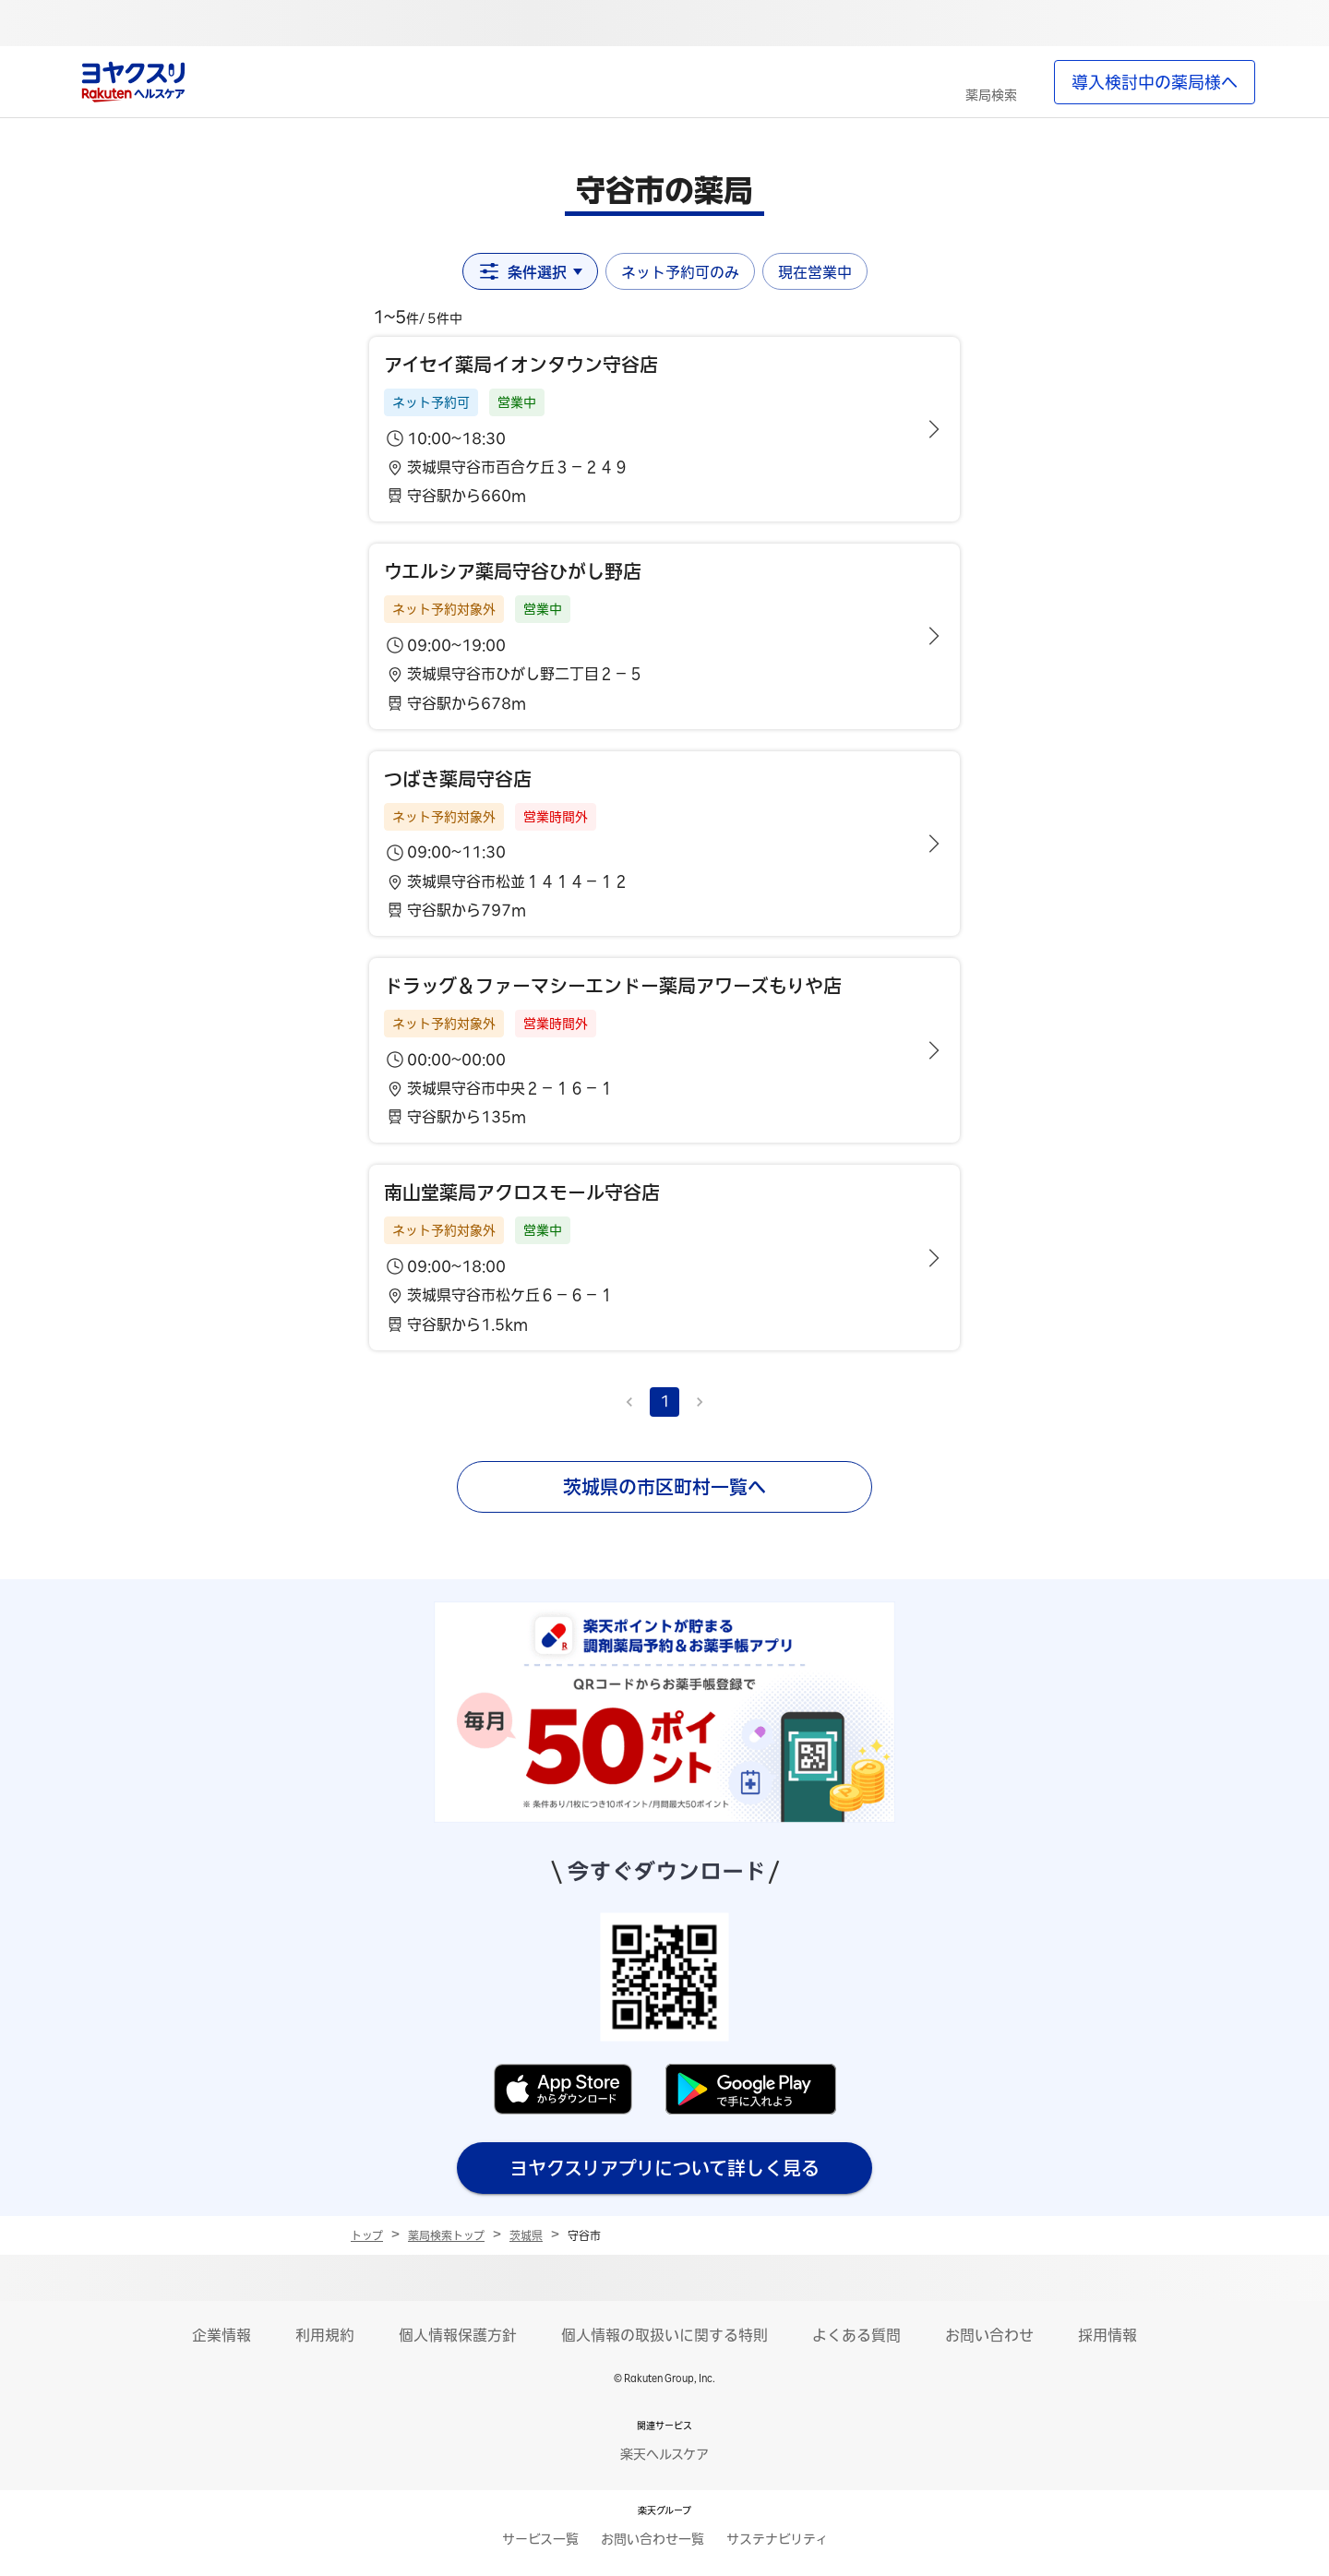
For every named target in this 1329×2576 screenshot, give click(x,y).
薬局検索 (991, 95)
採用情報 (1107, 2335)
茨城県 (526, 2235)
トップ (367, 2235)
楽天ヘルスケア (664, 2454)
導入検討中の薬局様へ (1155, 82)
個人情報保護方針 (458, 2335)
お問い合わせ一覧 (652, 2539)
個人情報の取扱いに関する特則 (664, 2335)
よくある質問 (856, 2335)
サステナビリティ (777, 2539)
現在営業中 (815, 272)
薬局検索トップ (446, 2235)
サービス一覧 (540, 2539)
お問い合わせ (989, 2335)
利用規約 (324, 2335)
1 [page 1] (665, 1401)
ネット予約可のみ (680, 272)
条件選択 (530, 271)
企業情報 (221, 2335)
